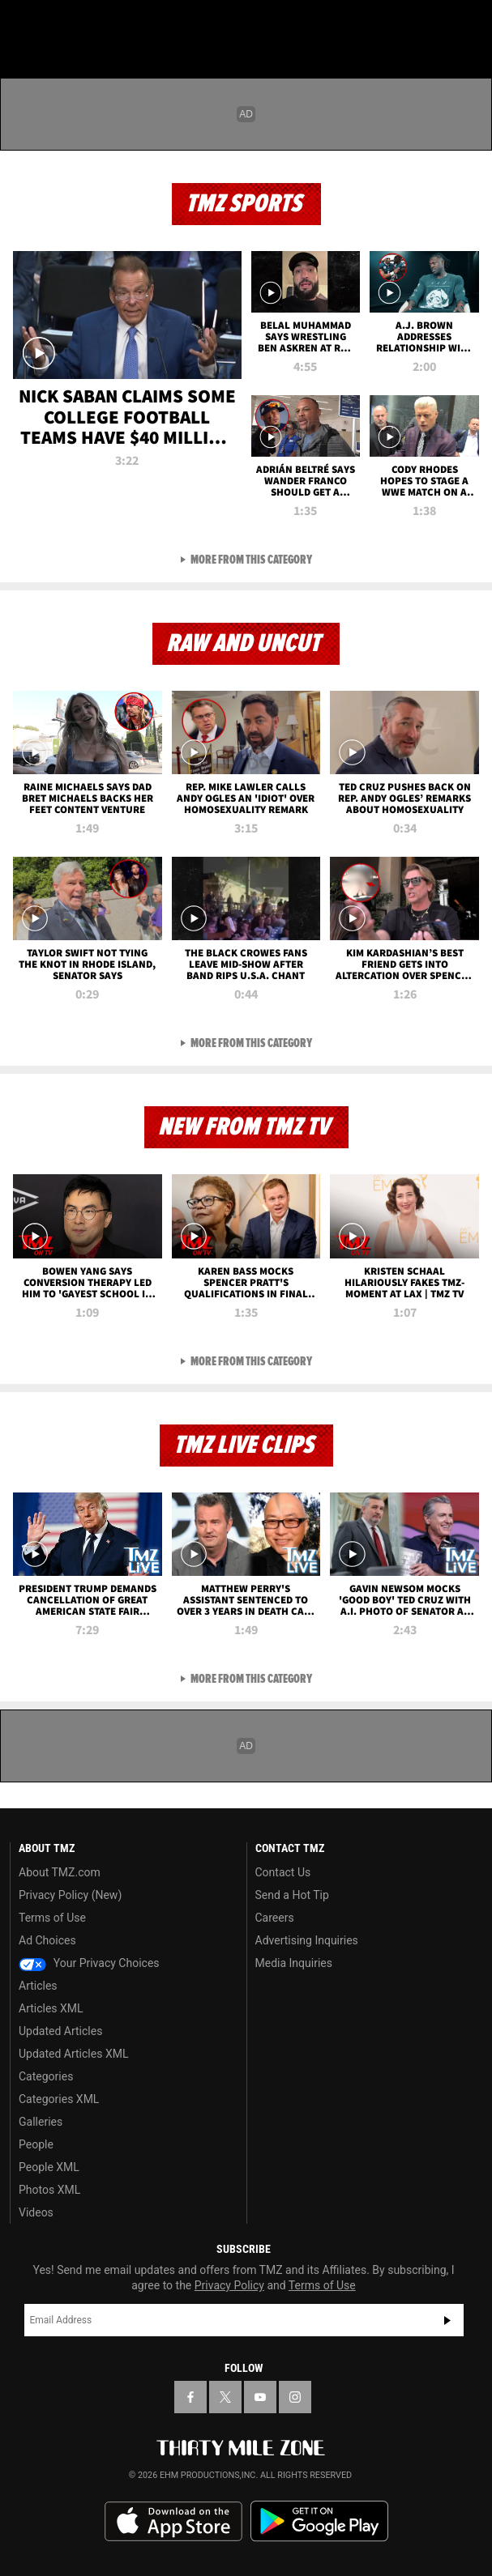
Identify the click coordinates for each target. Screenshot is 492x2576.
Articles (38, 1985)
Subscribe (447, 2320)
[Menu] (22, 22)
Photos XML (49, 2189)
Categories (46, 2076)
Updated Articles (60, 2031)
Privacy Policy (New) (70, 1894)
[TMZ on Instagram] (295, 2397)
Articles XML (51, 2008)
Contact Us (283, 1872)
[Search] (469, 22)
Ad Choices (47, 1940)
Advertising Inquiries (306, 1940)
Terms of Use (52, 1917)
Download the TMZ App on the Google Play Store (319, 2521)
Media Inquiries (293, 1962)
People (36, 2144)
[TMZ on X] (225, 2397)
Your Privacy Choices (89, 1962)
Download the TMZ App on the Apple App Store (173, 2521)
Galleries (40, 2121)
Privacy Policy (229, 2285)
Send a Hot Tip (292, 1894)
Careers (274, 1917)
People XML (49, 2167)
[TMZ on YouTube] (260, 2397)
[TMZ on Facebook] (190, 2397)
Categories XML (59, 2099)
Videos (36, 2212)
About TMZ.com (60, 1872)
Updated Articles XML (73, 2053)
